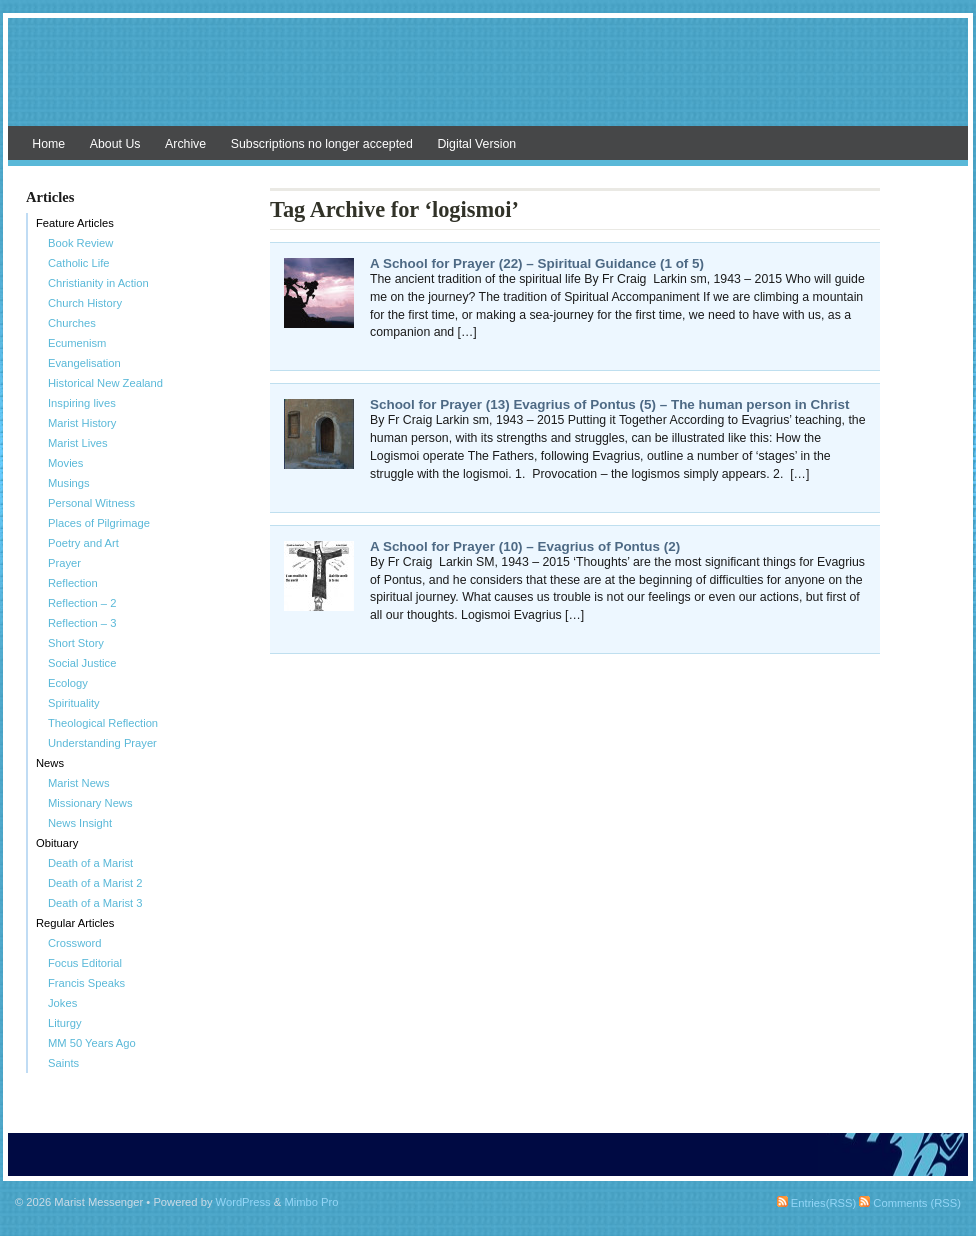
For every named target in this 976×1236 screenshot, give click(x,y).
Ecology (68, 683)
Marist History (82, 423)
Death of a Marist (90, 863)
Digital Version (476, 144)
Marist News (79, 783)
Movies (65, 463)
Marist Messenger (488, 82)
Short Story (76, 643)
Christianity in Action (98, 283)
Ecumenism (77, 343)
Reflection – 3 (82, 623)
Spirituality (74, 703)
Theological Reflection (103, 723)
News (50, 763)
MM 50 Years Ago (92, 1043)
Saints (63, 1063)
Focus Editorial (85, 963)
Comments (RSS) (910, 1203)
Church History (85, 303)
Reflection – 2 (82, 603)
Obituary (57, 843)
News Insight (80, 823)
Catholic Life (79, 263)
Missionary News (90, 803)
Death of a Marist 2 (95, 883)
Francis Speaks (86, 983)
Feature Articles (75, 223)
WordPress (243, 1202)
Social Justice (82, 663)
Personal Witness (91, 503)
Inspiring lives (82, 403)
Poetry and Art (83, 543)
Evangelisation (84, 363)
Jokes (62, 1003)
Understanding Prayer (102, 743)
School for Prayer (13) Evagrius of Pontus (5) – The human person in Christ (609, 404)
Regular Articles (75, 923)
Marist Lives (78, 443)
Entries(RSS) (816, 1203)
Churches (72, 323)
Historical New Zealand (105, 383)
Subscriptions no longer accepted (322, 144)
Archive (185, 144)
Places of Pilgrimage (99, 523)
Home (48, 144)
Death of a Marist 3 (95, 903)
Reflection (73, 583)
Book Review (80, 243)
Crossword (74, 943)
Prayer (64, 563)
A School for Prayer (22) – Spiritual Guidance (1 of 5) (537, 263)
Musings (69, 483)
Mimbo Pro (311, 1202)
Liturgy (65, 1023)
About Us (115, 144)
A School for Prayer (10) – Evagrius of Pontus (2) (525, 546)
